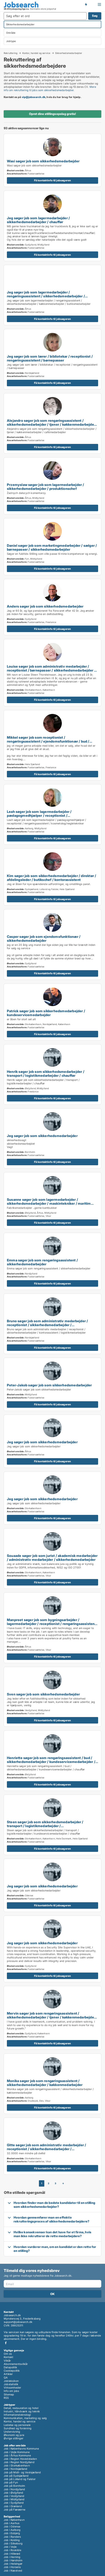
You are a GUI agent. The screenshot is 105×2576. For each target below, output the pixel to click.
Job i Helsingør (13, 2563)
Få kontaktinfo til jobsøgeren (52, 180)
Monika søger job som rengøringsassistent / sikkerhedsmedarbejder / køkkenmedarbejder (44, 2083)
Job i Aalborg (12, 2529)
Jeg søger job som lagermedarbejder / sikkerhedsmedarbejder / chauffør (38, 220)
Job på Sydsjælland (16, 2475)
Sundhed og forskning (17, 2428)
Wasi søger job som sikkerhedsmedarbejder (43, 161)
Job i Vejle (10, 2546)
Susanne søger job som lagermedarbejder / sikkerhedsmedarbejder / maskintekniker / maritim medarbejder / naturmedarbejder (49, 1203)
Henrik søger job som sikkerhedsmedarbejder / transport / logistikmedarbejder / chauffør (45, 1073)
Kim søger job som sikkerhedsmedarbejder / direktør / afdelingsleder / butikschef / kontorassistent (51, 878)
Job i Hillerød (12, 2553)
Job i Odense (12, 2526)
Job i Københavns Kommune (21, 2448)
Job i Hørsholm (13, 2560)
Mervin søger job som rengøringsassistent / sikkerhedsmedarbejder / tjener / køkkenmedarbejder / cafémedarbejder (52, 2017)
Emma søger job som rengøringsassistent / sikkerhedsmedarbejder (42, 1262)
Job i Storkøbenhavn (17, 2465)
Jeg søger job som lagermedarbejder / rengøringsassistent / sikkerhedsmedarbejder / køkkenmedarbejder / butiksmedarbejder (46, 296)
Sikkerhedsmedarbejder (68, 53)
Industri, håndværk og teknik (22, 2411)
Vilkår (7, 2360)
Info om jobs (11, 2390)
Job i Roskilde (12, 2550)
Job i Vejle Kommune (17, 2452)
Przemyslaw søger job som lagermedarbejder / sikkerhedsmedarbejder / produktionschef (45, 487)
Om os (8, 2353)
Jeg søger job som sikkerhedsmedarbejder (42, 1136)
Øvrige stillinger (13, 2438)
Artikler (8, 2374)
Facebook (6, 2343)
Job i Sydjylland (14, 2502)
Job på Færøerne (14, 2509)
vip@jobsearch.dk (33, 97)
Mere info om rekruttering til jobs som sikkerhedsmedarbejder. (50, 88)
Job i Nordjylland (14, 2489)
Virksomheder (12, 2387)
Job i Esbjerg (12, 2533)
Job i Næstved (13, 2570)
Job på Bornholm (14, 2485)
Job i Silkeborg (13, 2543)
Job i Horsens (12, 2567)
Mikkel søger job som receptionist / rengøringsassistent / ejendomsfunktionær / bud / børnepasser (48, 741)
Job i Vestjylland (14, 2496)
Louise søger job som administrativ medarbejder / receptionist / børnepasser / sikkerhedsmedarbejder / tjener (51, 670)
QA (6, 2377)
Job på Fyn (11, 2482)
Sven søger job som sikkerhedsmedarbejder (43, 1694)
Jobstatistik (11, 2384)
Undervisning (12, 2431)
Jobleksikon (11, 2380)
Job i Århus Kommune (17, 2455)
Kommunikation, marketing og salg (25, 2418)
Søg (95, 15)
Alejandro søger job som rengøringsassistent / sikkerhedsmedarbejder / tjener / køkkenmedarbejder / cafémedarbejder (52, 424)
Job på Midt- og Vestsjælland (22, 2472)
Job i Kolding (12, 2540)
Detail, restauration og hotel (21, 2408)
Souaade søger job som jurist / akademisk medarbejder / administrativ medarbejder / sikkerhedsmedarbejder (52, 1558)
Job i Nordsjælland (15, 2468)
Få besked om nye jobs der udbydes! (86, 4)
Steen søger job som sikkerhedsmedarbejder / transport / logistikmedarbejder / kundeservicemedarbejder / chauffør (45, 1826)
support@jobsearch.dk (18, 2321)
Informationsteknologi (17, 2414)
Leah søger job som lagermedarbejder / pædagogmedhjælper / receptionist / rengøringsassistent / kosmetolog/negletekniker (47, 815)
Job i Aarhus (11, 2523)
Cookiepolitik (12, 2370)
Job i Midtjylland (14, 2499)
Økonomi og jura (14, 2435)
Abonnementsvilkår (16, 2363)
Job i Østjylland (13, 2492)
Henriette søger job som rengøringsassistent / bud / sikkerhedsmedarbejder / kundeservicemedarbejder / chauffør (51, 1762)
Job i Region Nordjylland (19, 2462)
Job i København (14, 2519)
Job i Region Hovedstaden (20, 2458)
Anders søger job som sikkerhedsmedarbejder (45, 606)
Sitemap (9, 2394)
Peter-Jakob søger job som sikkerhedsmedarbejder (49, 1385)
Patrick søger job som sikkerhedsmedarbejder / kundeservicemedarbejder (46, 1013)
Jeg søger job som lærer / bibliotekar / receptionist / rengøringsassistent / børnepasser (50, 358)
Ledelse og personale (17, 2424)
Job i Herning (12, 2557)
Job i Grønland (13, 2506)
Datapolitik (10, 2367)
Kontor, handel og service (36, 53)
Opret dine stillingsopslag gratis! (52, 114)
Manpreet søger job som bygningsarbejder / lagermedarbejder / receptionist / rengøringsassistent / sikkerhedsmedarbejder (52, 1624)
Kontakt (8, 2357)
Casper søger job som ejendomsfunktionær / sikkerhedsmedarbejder (43, 938)
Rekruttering (11, 53)
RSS (6, 2397)
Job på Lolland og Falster (20, 2479)
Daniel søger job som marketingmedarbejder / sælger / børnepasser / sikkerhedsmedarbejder (52, 547)
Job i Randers (12, 2536)
